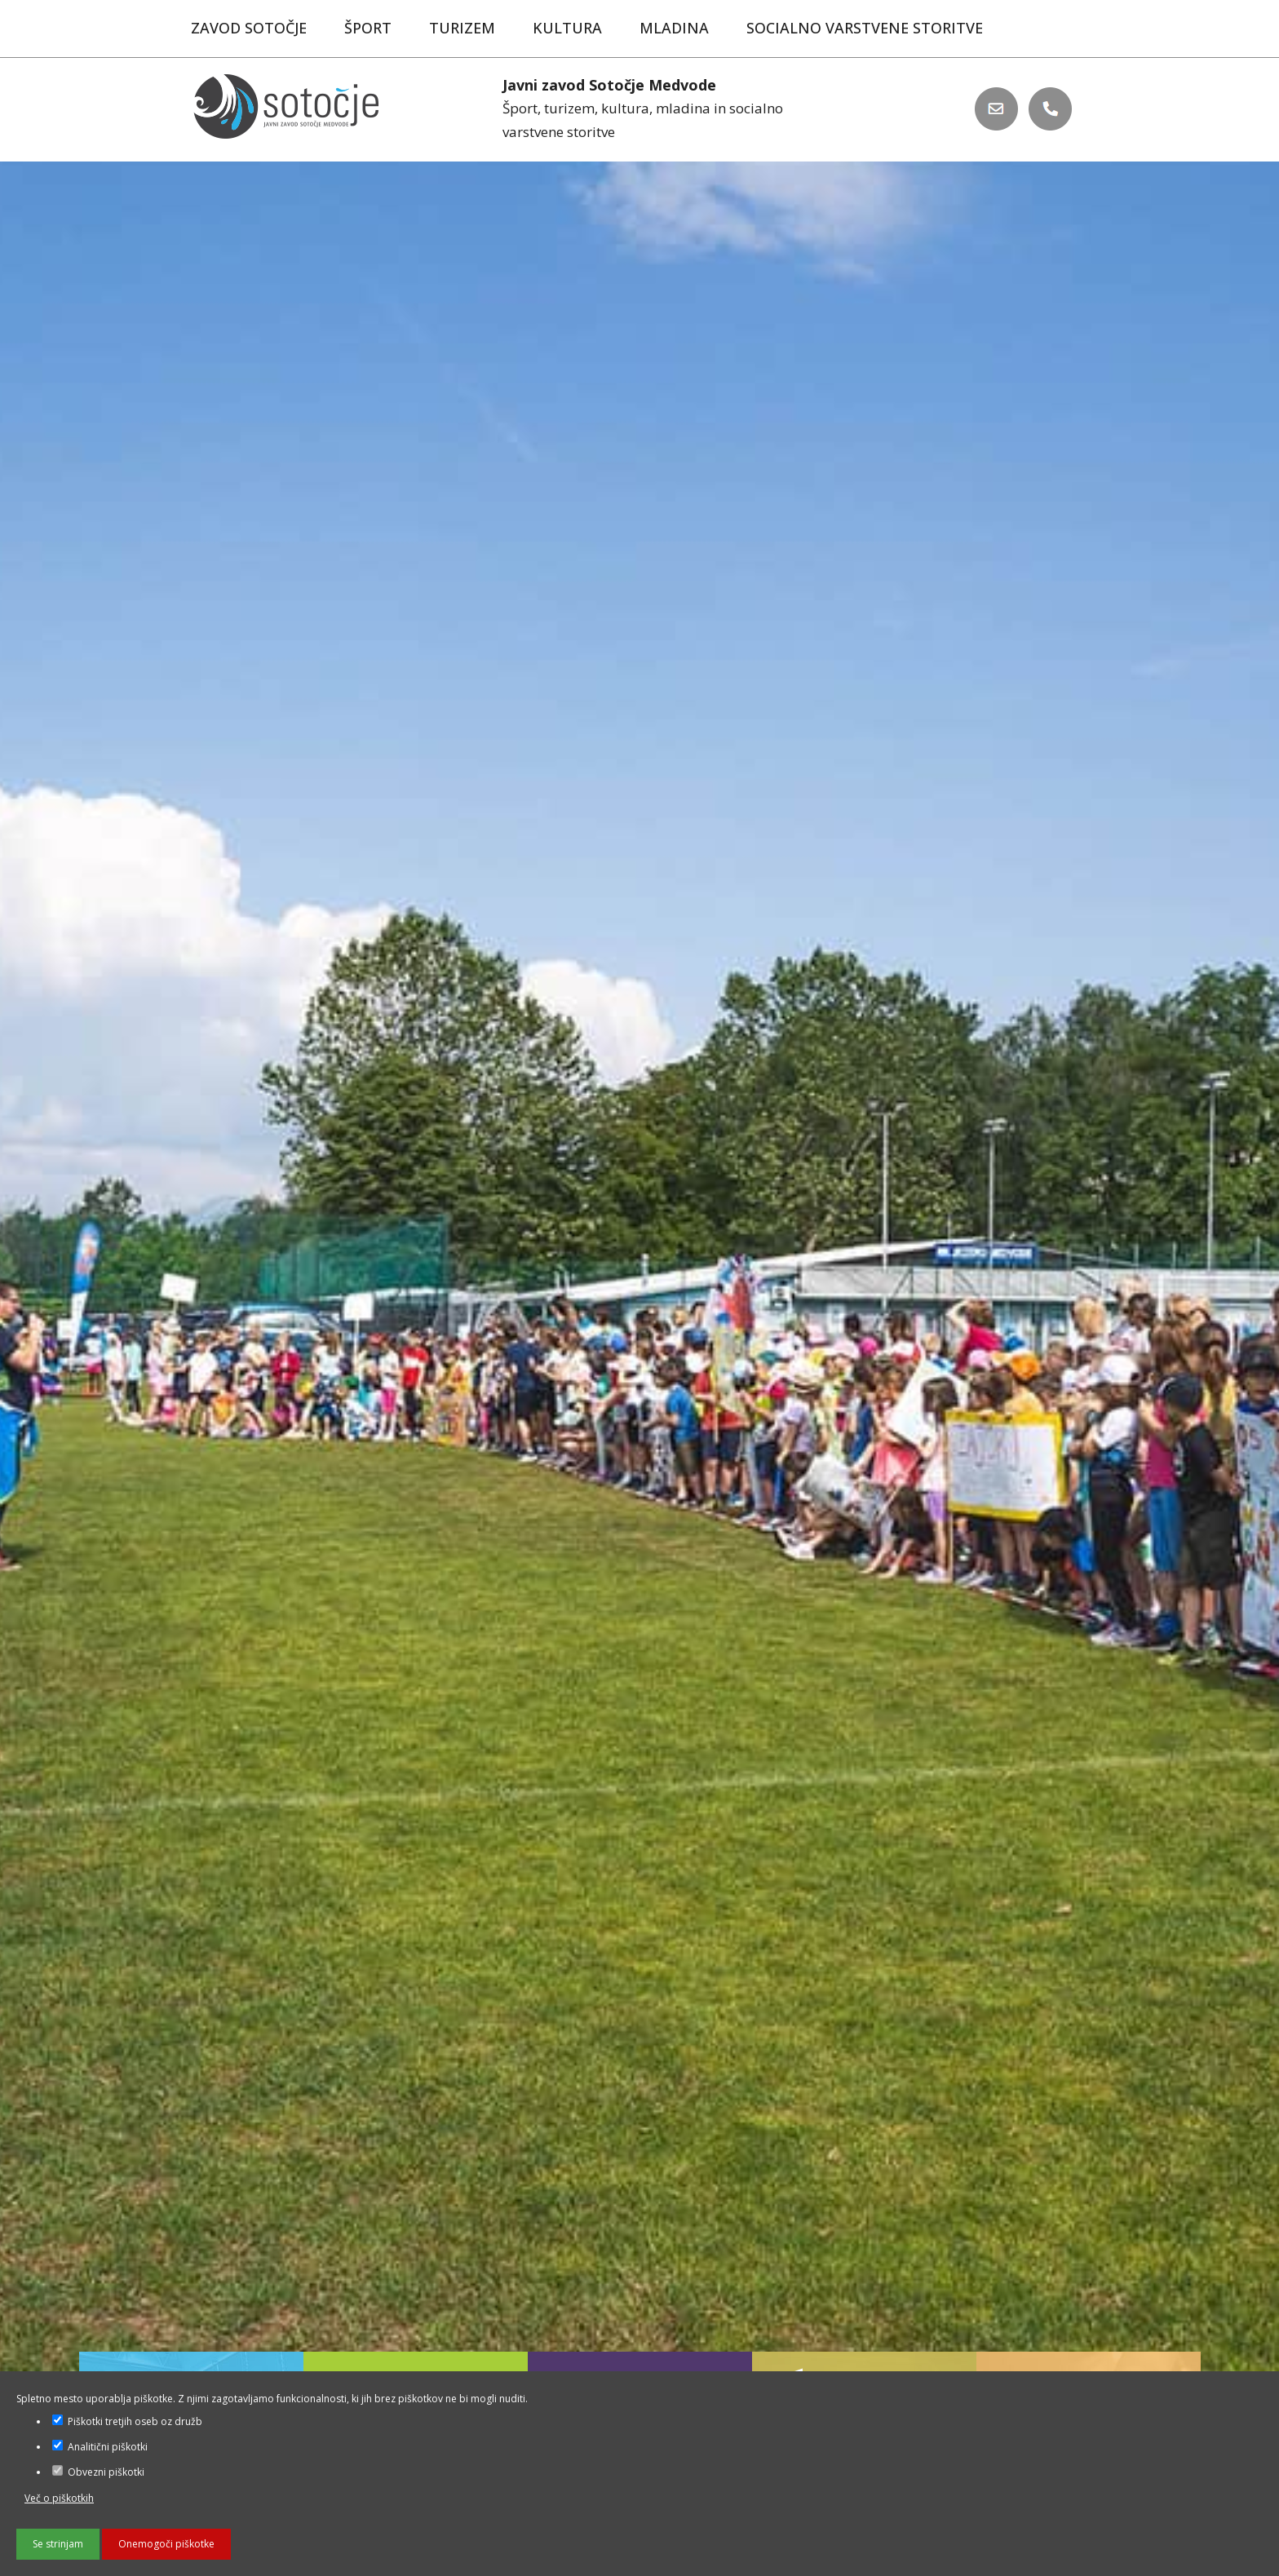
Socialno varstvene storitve (864, 28)
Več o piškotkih (59, 2498)
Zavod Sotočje (249, 28)
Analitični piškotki (100, 2447)
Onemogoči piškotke (166, 2544)
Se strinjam (58, 2544)
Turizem (462, 28)
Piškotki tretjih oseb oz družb (127, 2421)
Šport (368, 28)
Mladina (674, 28)
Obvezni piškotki (98, 2472)
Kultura (567, 28)
